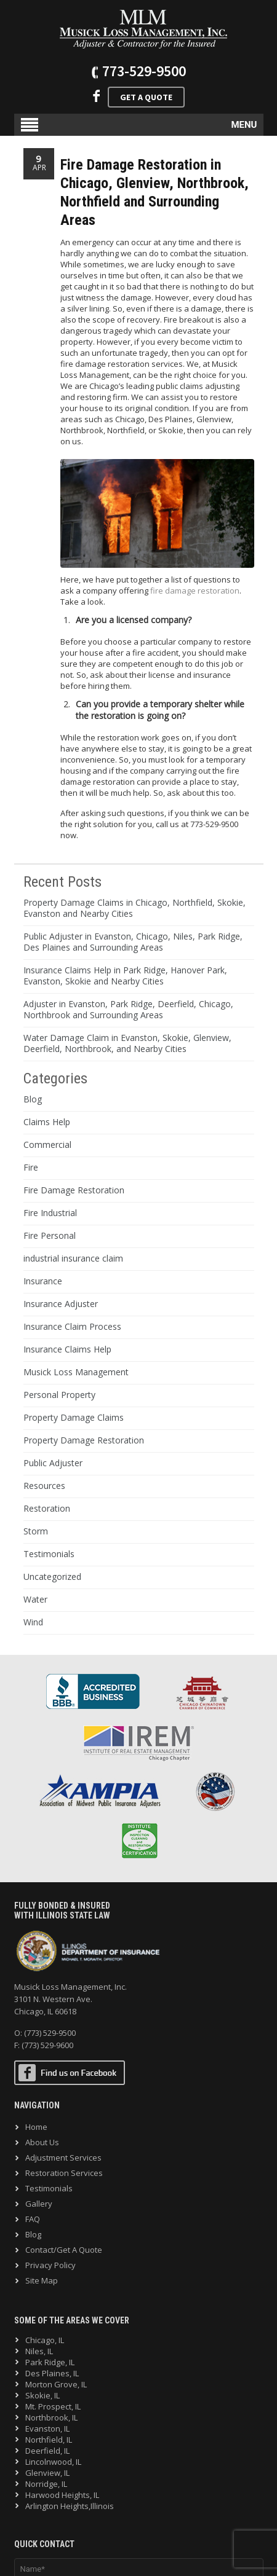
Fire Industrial (50, 1213)
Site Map (41, 2280)
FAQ (32, 2219)
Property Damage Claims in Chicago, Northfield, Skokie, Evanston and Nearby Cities (134, 908)
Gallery (38, 2203)
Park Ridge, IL (49, 2362)
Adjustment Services (63, 2157)
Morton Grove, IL (56, 2384)
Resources (44, 1485)
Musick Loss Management (76, 1372)
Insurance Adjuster (60, 1304)
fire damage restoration (194, 590)
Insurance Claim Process (72, 1326)
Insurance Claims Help (67, 1349)
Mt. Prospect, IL (53, 2406)
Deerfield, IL (47, 2450)
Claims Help (46, 1122)
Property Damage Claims (73, 1417)
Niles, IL (39, 2351)
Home (36, 2126)
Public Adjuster (52, 1463)
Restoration (46, 1508)
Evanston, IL (47, 2428)
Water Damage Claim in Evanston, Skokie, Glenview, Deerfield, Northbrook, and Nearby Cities (127, 1043)
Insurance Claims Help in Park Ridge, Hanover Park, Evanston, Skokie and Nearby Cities (125, 975)
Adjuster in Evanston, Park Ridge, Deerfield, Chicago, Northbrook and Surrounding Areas (128, 1009)
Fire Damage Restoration (73, 1190)
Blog (32, 1099)
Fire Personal (49, 1235)
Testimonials (48, 1554)
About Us (42, 2142)
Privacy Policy (50, 2265)
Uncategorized (52, 1576)
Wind (33, 1622)
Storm (35, 1531)
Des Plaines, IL (52, 2373)
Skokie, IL (42, 2395)
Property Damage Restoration (83, 1440)
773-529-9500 (144, 70)
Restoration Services (64, 2172)
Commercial (47, 1144)
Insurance (42, 1281)
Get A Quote (146, 97)
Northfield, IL (48, 2439)
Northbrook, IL (51, 2417)
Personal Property (59, 1394)
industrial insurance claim (73, 1258)
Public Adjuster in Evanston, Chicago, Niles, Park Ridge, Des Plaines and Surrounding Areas (133, 941)
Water (35, 1599)
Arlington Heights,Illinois (69, 2505)
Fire (30, 1167)
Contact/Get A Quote (63, 2249)
